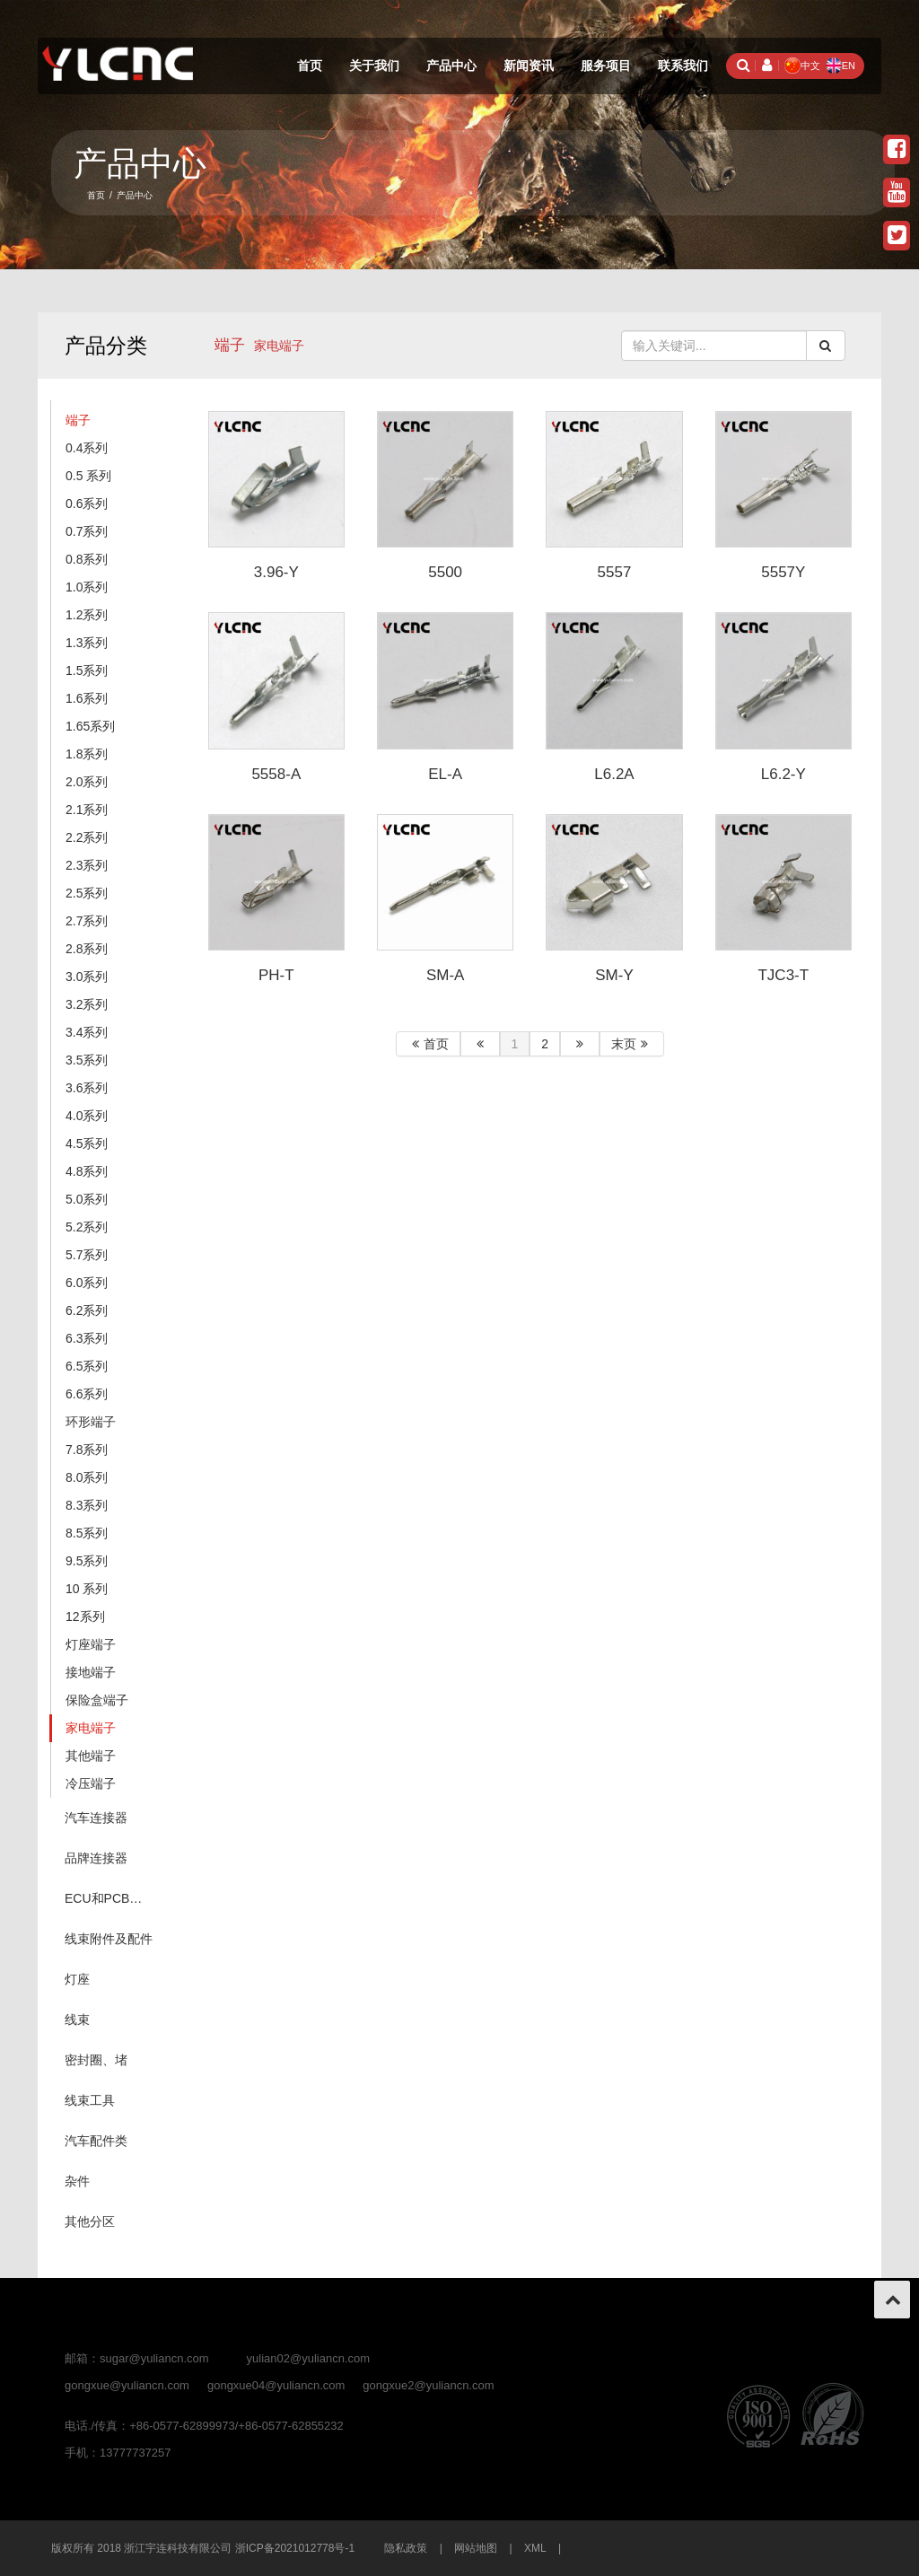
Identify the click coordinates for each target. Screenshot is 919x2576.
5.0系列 (87, 1199)
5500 (445, 572)
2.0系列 (87, 782)
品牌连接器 (96, 1858)
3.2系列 (87, 1004)
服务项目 (606, 65)
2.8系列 (87, 949)
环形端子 (91, 1422)
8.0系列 (87, 1477)
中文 (802, 65)
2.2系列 (87, 837)
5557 (615, 572)
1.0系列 (87, 587)
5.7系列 (87, 1255)
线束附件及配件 (109, 1939)
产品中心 (451, 65)
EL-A (445, 774)
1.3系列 (87, 642)
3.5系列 (87, 1060)
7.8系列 (87, 1449)
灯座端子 (91, 1644)
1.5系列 (87, 670)
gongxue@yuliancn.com (127, 2385)
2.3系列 (87, 865)
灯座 (77, 1979)
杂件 (77, 2181)
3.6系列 (87, 1088)
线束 (77, 2019)
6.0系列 (87, 1282)
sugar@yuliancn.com (154, 2358)
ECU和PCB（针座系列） (114, 1898)
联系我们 (683, 65)
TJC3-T (783, 975)
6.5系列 (87, 1366)
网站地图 (475, 2548)
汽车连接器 (96, 1817)
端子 (229, 345)
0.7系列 (87, 531)
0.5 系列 (88, 476)
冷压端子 (91, 1783)
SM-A (445, 975)
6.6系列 (87, 1394)
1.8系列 (87, 754)
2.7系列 (87, 921)
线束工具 (90, 2100)
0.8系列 (87, 559)
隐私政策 (405, 2548)
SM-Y (614, 975)
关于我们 (374, 65)
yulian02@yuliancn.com (309, 2358)
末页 (631, 1044)
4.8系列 (87, 1171)
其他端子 (91, 1755)
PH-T (276, 975)
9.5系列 (87, 1561)
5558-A (276, 774)
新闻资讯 (528, 65)
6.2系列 (87, 1310)
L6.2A (614, 774)
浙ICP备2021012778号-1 (294, 2548)
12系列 (85, 1616)
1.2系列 (87, 615)
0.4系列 (87, 448)
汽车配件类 (96, 2141)
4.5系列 (87, 1143)
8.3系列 (87, 1505)
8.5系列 (87, 1533)
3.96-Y (276, 572)
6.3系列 (87, 1338)
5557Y (783, 572)
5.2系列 (87, 1227)
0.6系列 (87, 503)
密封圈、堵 (96, 2060)
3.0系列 (87, 976)
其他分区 (90, 2221)
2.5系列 (87, 893)
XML (535, 2548)
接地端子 (91, 1672)
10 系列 (87, 1589)
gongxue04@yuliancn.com (276, 2385)
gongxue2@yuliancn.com (428, 2385)
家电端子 (91, 1728)
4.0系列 (87, 1115)
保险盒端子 (97, 1700)
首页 (309, 65)
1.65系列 (90, 726)
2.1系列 (87, 809)
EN (840, 65)
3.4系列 (87, 1032)
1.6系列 (87, 698)
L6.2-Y (783, 774)
